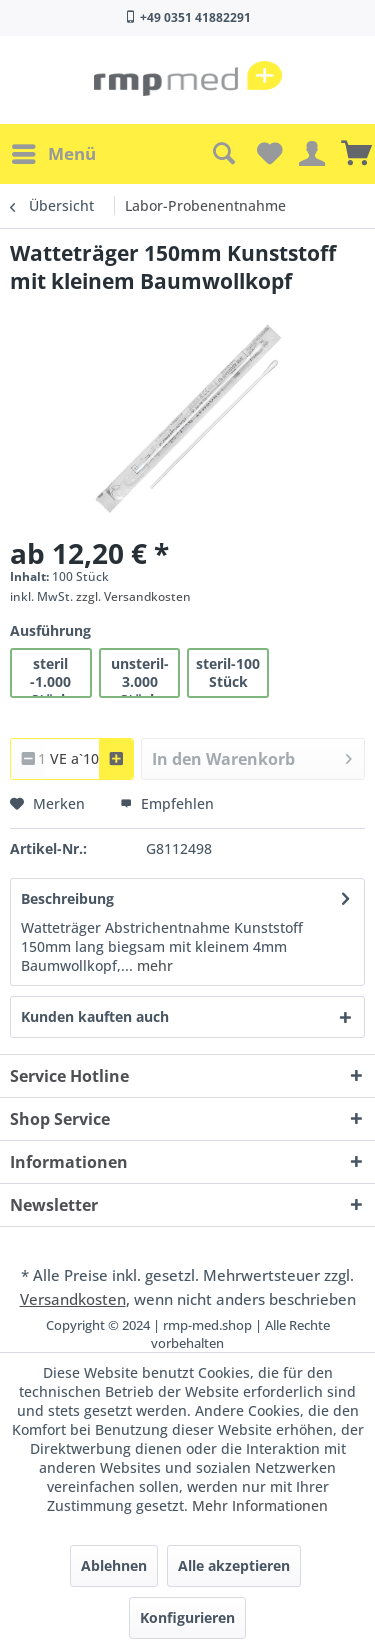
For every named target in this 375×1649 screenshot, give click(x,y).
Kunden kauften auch (95, 1016)
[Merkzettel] (267, 154)
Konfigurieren (187, 1617)
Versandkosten (73, 1299)
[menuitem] (53, 154)
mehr (153, 965)
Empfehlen (167, 803)
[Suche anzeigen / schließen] (223, 154)
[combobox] (72, 758)
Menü (54, 151)
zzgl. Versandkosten (133, 596)
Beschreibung (67, 898)
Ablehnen (114, 1565)
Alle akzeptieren (234, 1565)
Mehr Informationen (260, 1505)
